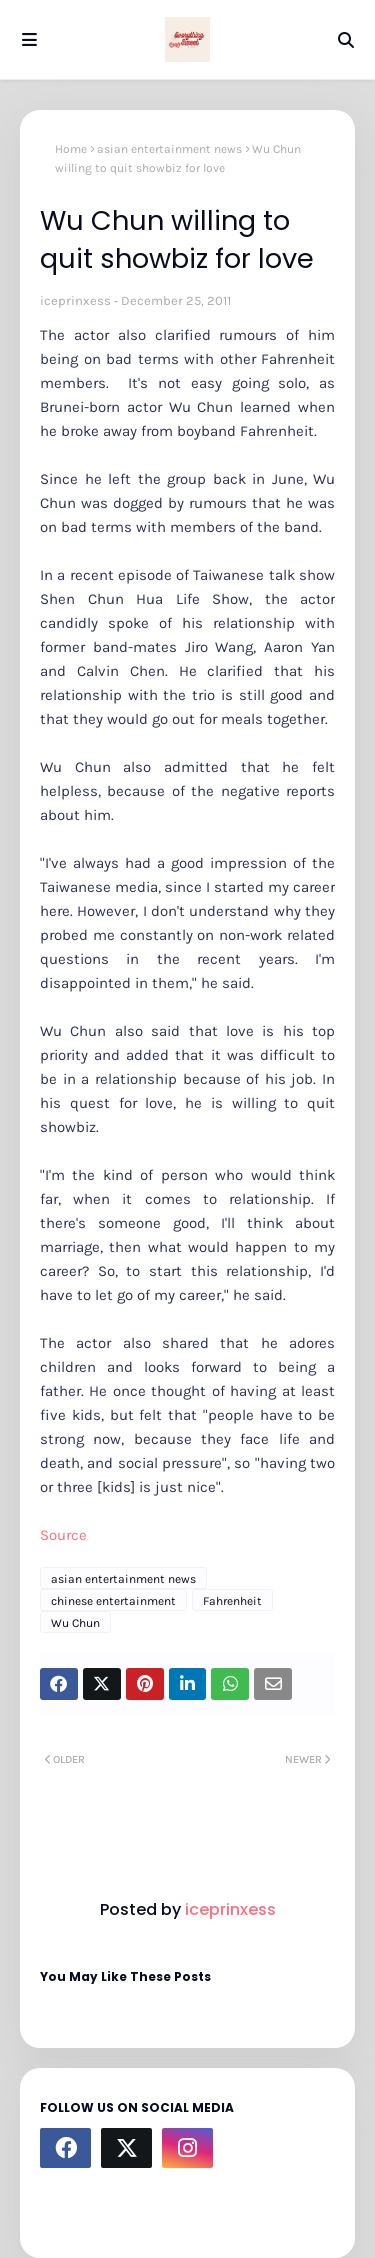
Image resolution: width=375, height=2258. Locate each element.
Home (71, 149)
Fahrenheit (232, 1601)
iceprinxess (75, 300)
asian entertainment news (169, 149)
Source (63, 1535)
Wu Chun (75, 1623)
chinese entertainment (113, 1601)
